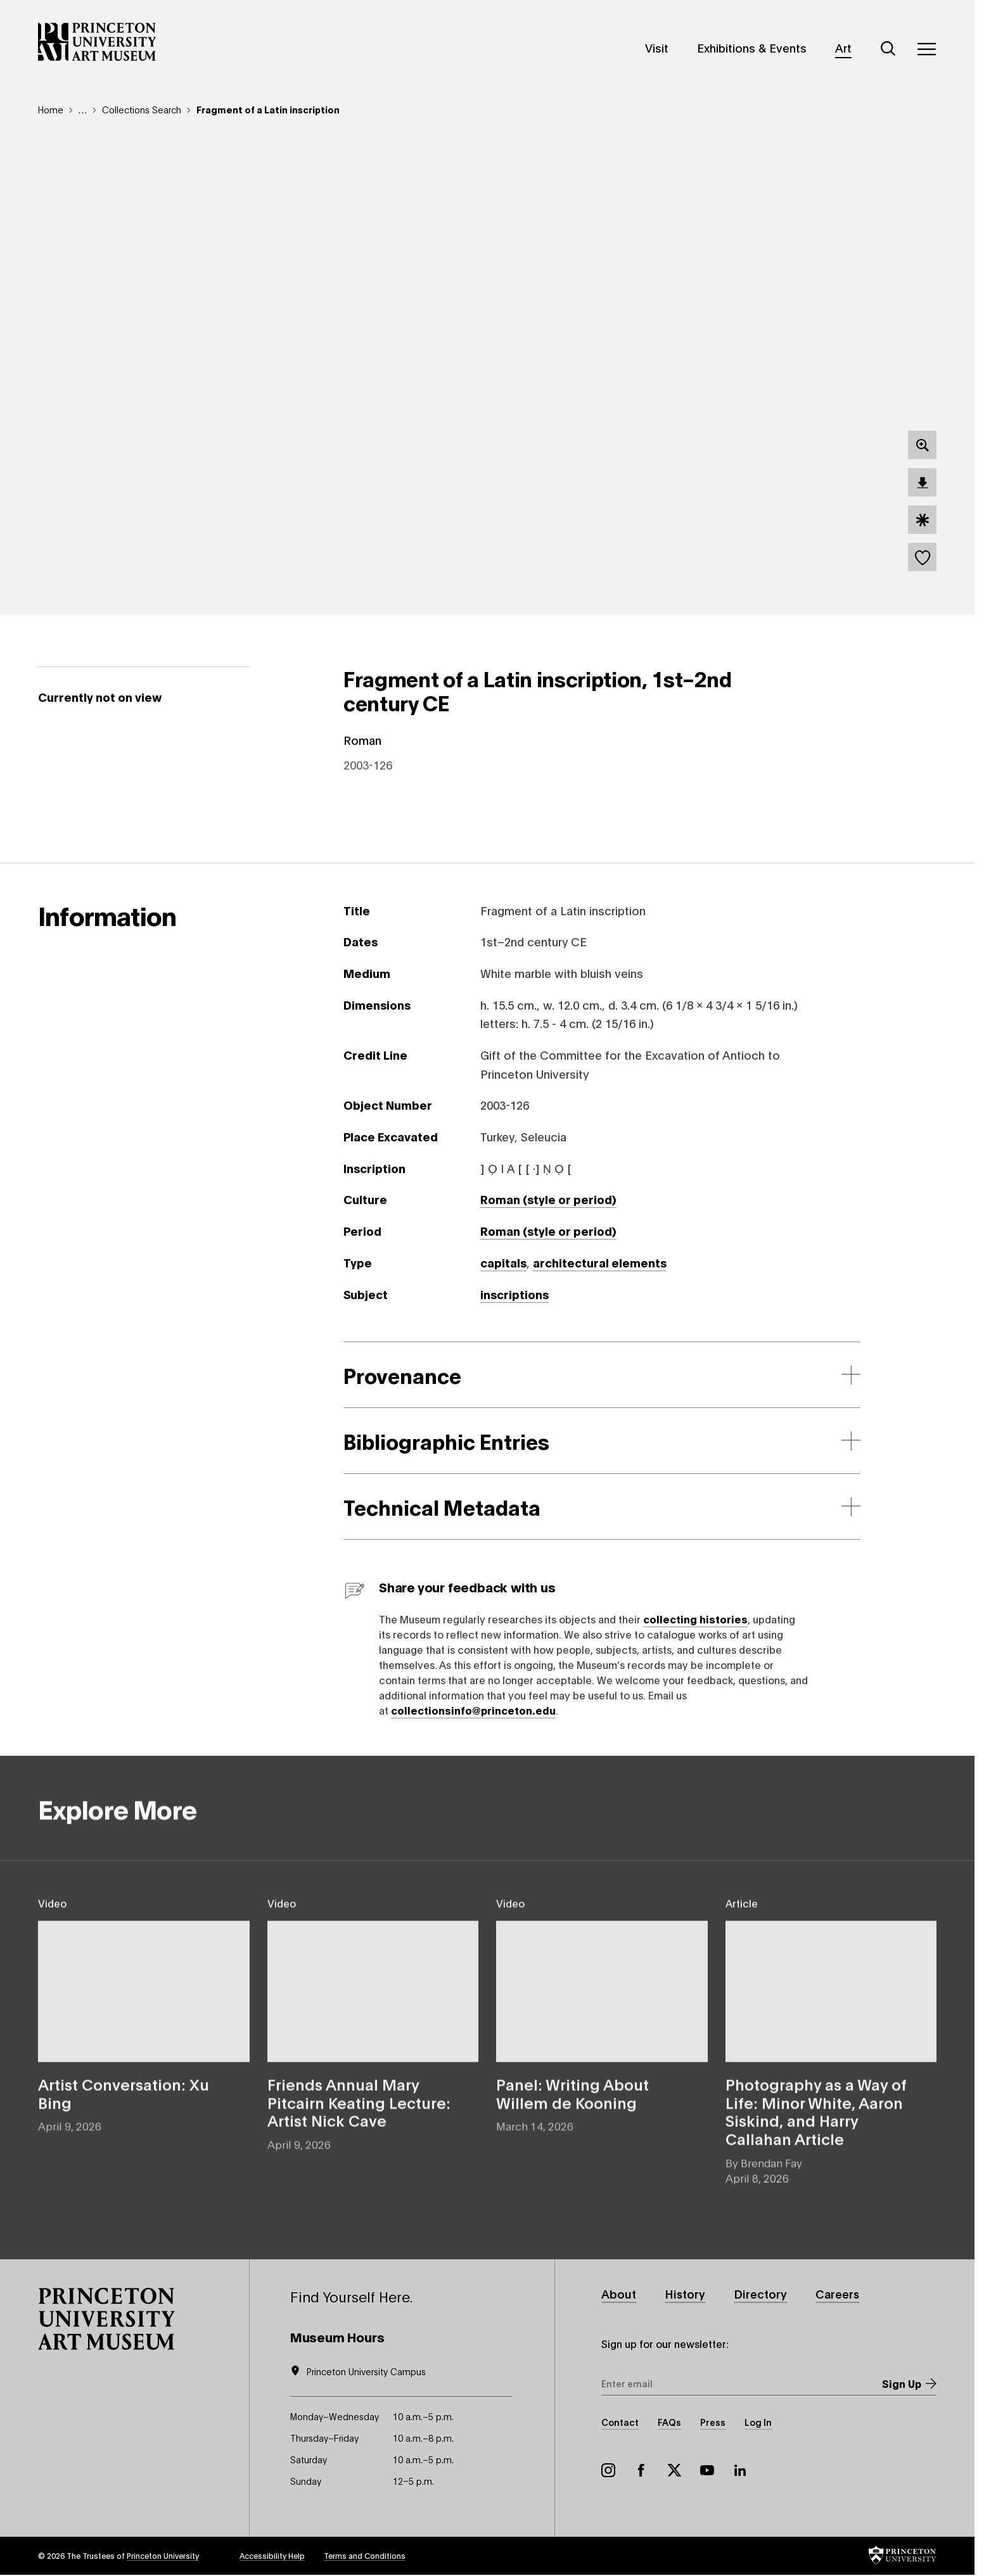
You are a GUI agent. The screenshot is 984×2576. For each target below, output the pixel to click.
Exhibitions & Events (752, 47)
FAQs (669, 2422)
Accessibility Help (272, 2555)
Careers (838, 2293)
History (685, 2293)
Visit (656, 47)
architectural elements (600, 1262)
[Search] (888, 48)
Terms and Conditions (365, 2555)
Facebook (641, 2470)
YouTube (707, 2470)
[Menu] (926, 48)
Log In (758, 2422)
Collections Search (141, 109)
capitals (503, 1262)
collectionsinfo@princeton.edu (473, 1709)
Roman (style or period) (548, 1199)
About (618, 2293)
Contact (620, 2422)
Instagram (608, 2470)
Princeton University (163, 2555)
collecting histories (695, 1618)
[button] (106, 2319)
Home (50, 109)
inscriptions (514, 1294)
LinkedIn (740, 2470)
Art (843, 47)
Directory (761, 2293)
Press (712, 2422)
